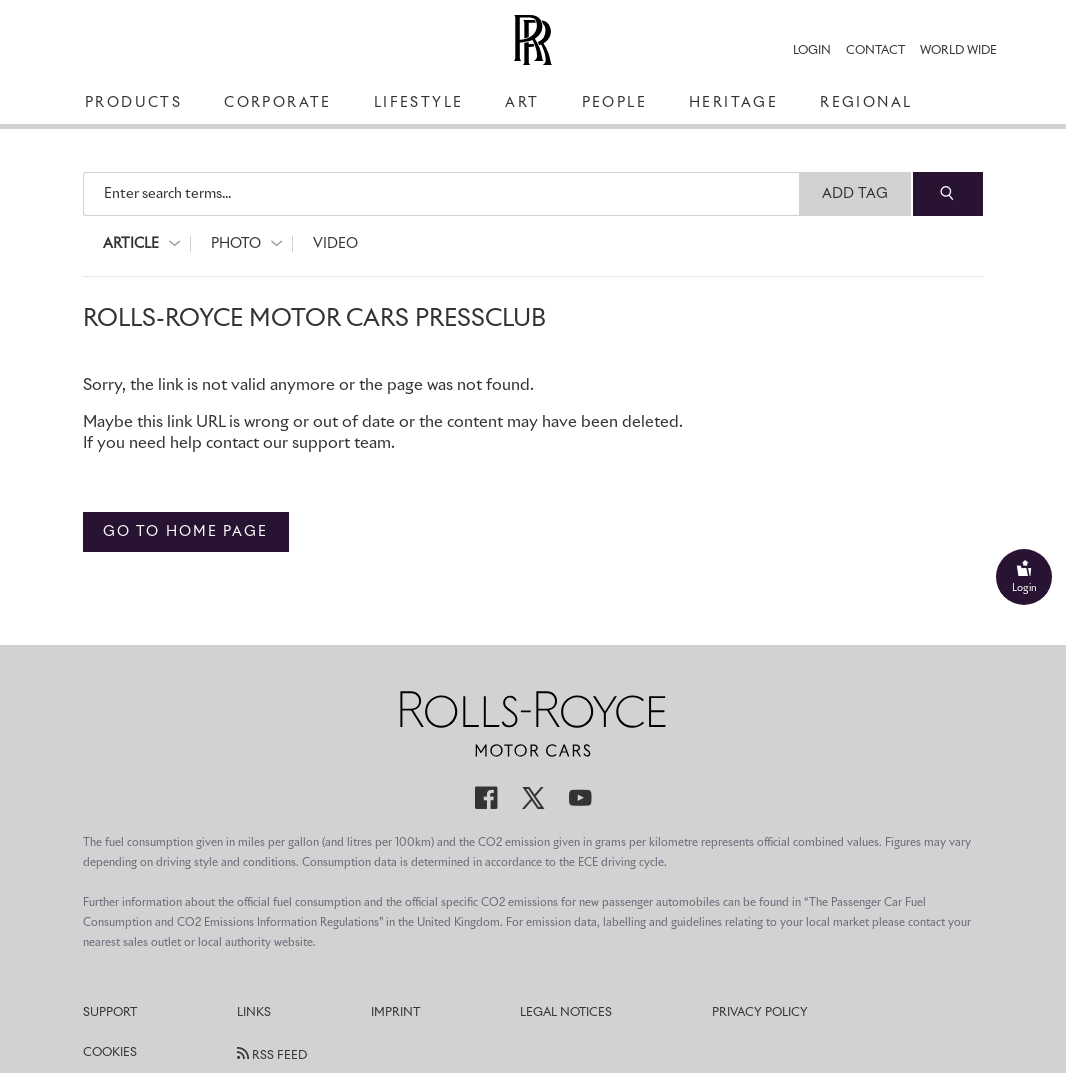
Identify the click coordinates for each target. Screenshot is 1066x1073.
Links (254, 1013)
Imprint (395, 1013)
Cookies (110, 1053)
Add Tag (855, 194)
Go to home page (186, 532)
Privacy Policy (760, 1013)
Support (110, 1013)
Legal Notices (566, 1013)
